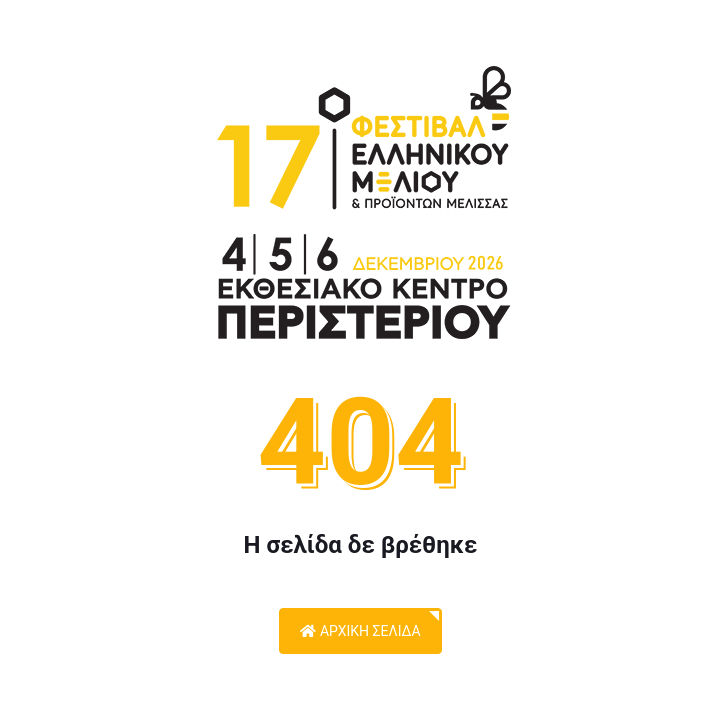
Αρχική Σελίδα (360, 631)
